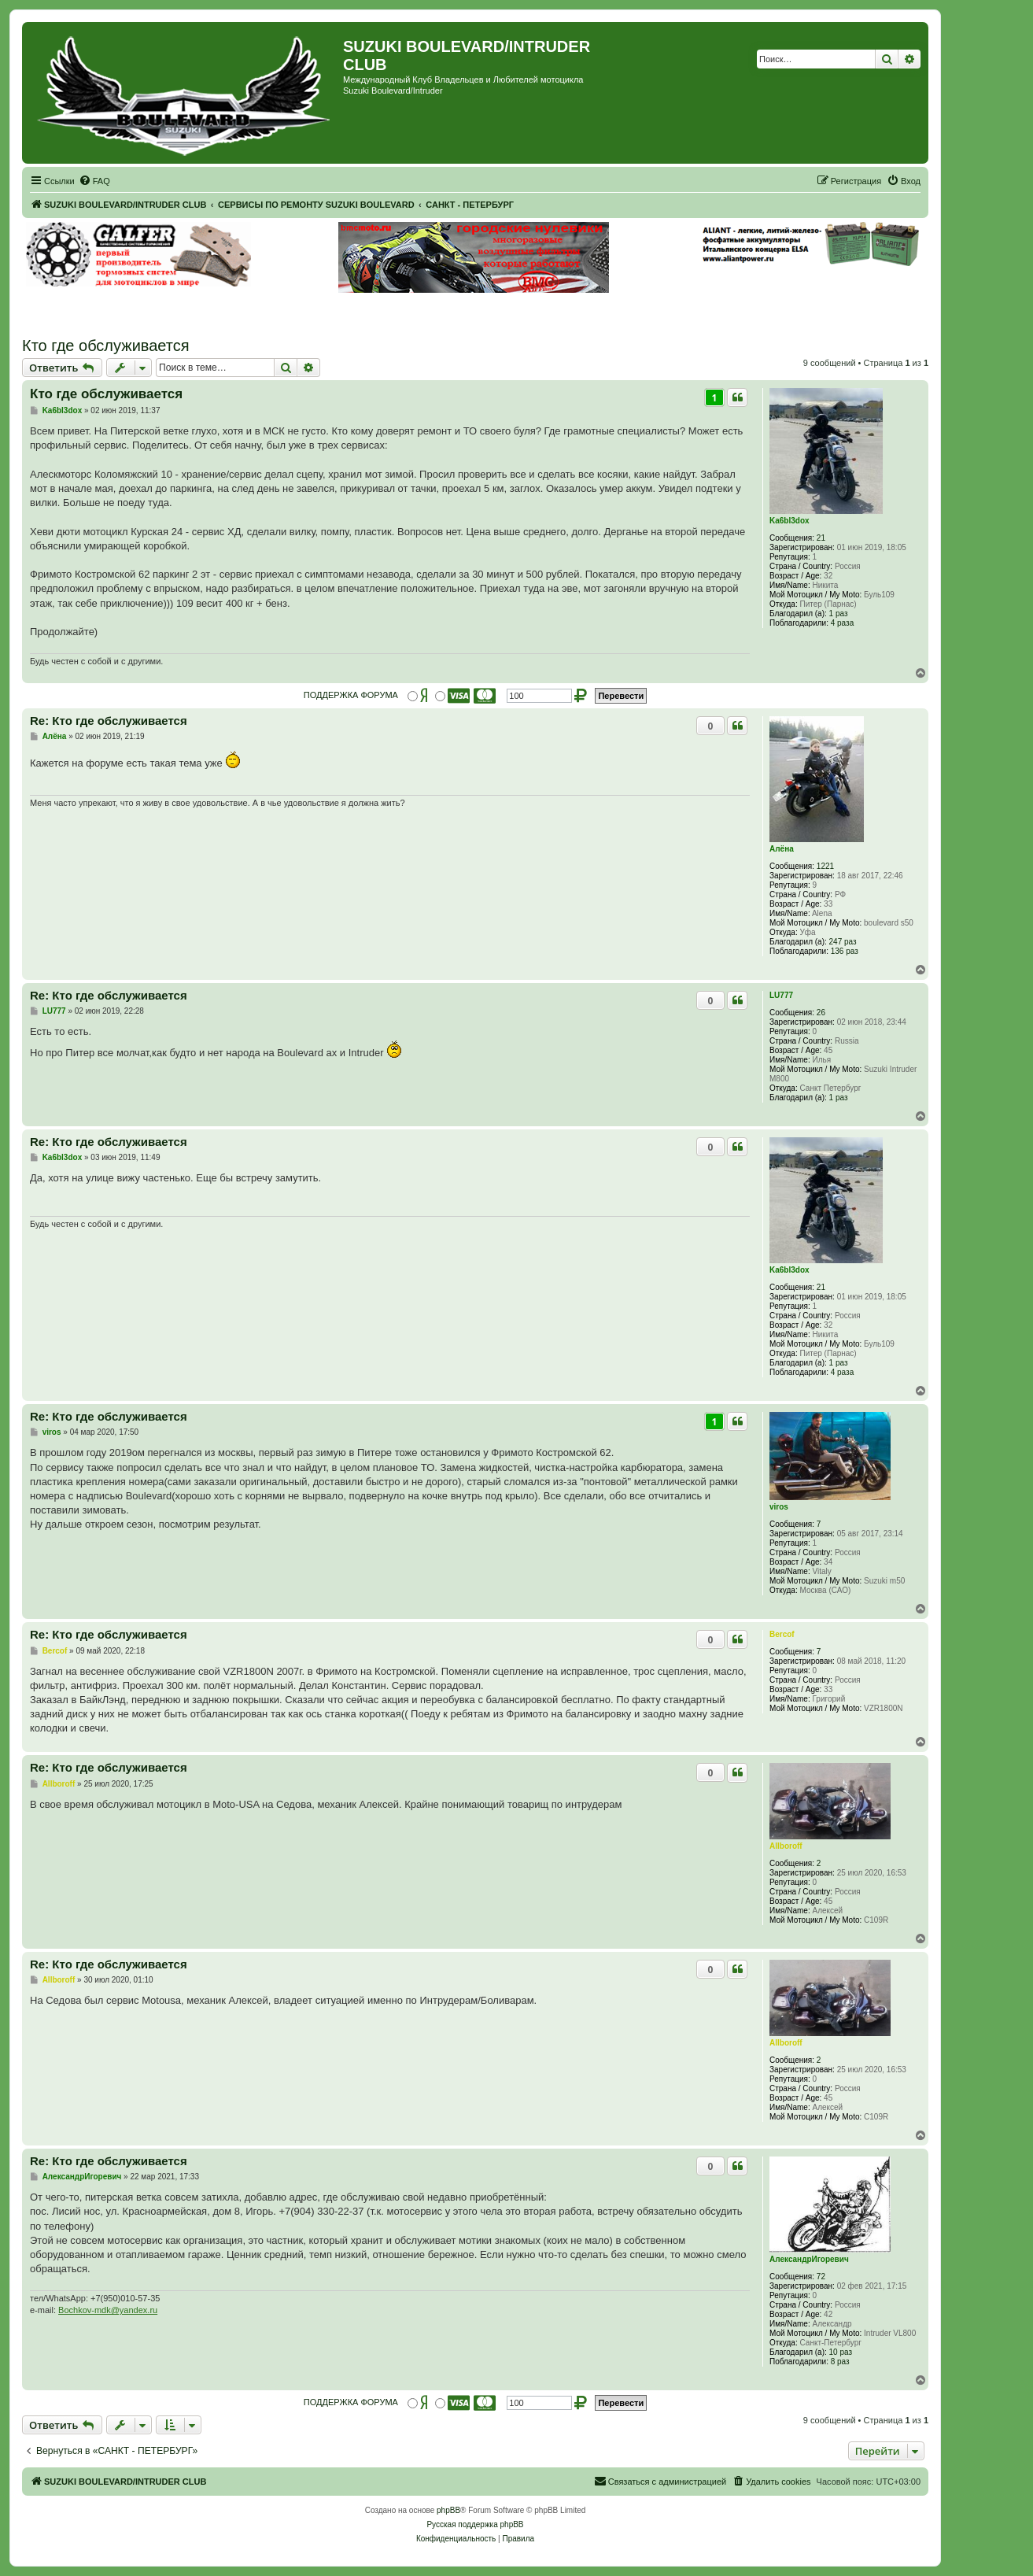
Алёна (781, 848)
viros (778, 1506)
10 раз (841, 2352)
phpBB (448, 2510)
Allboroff (785, 1846)
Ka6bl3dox (789, 520)
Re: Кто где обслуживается (108, 720)
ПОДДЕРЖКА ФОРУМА (351, 695)
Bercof (782, 1634)
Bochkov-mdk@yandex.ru (107, 2310)
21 (821, 538)
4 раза (842, 623)
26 (821, 1012)
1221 (825, 866)
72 (821, 2276)
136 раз (844, 951)
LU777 (781, 995)
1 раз (838, 613)
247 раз (843, 941)
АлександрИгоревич (809, 2259)
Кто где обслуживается (106, 345)
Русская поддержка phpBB (474, 2524)
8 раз (840, 2361)
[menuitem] (94, 181)
